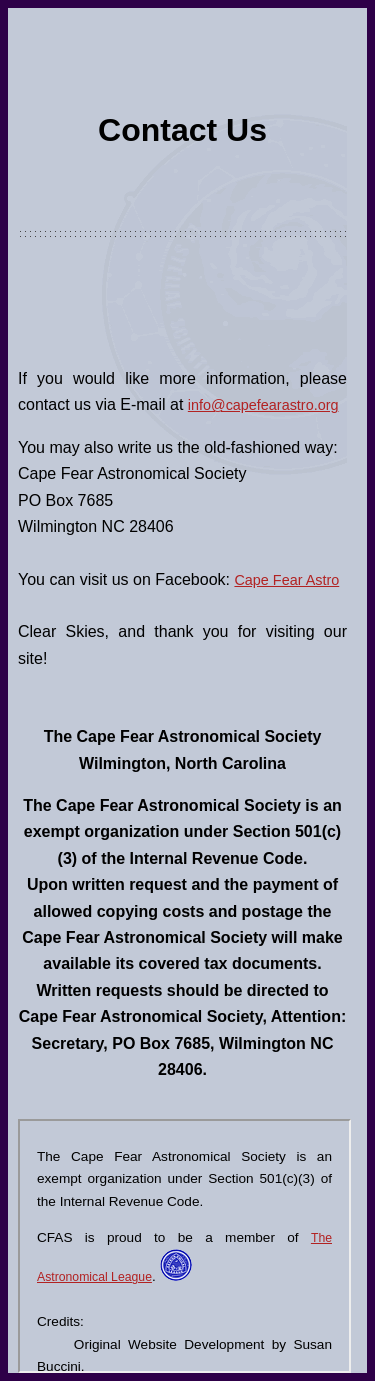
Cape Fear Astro (286, 580)
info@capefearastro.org (263, 405)
